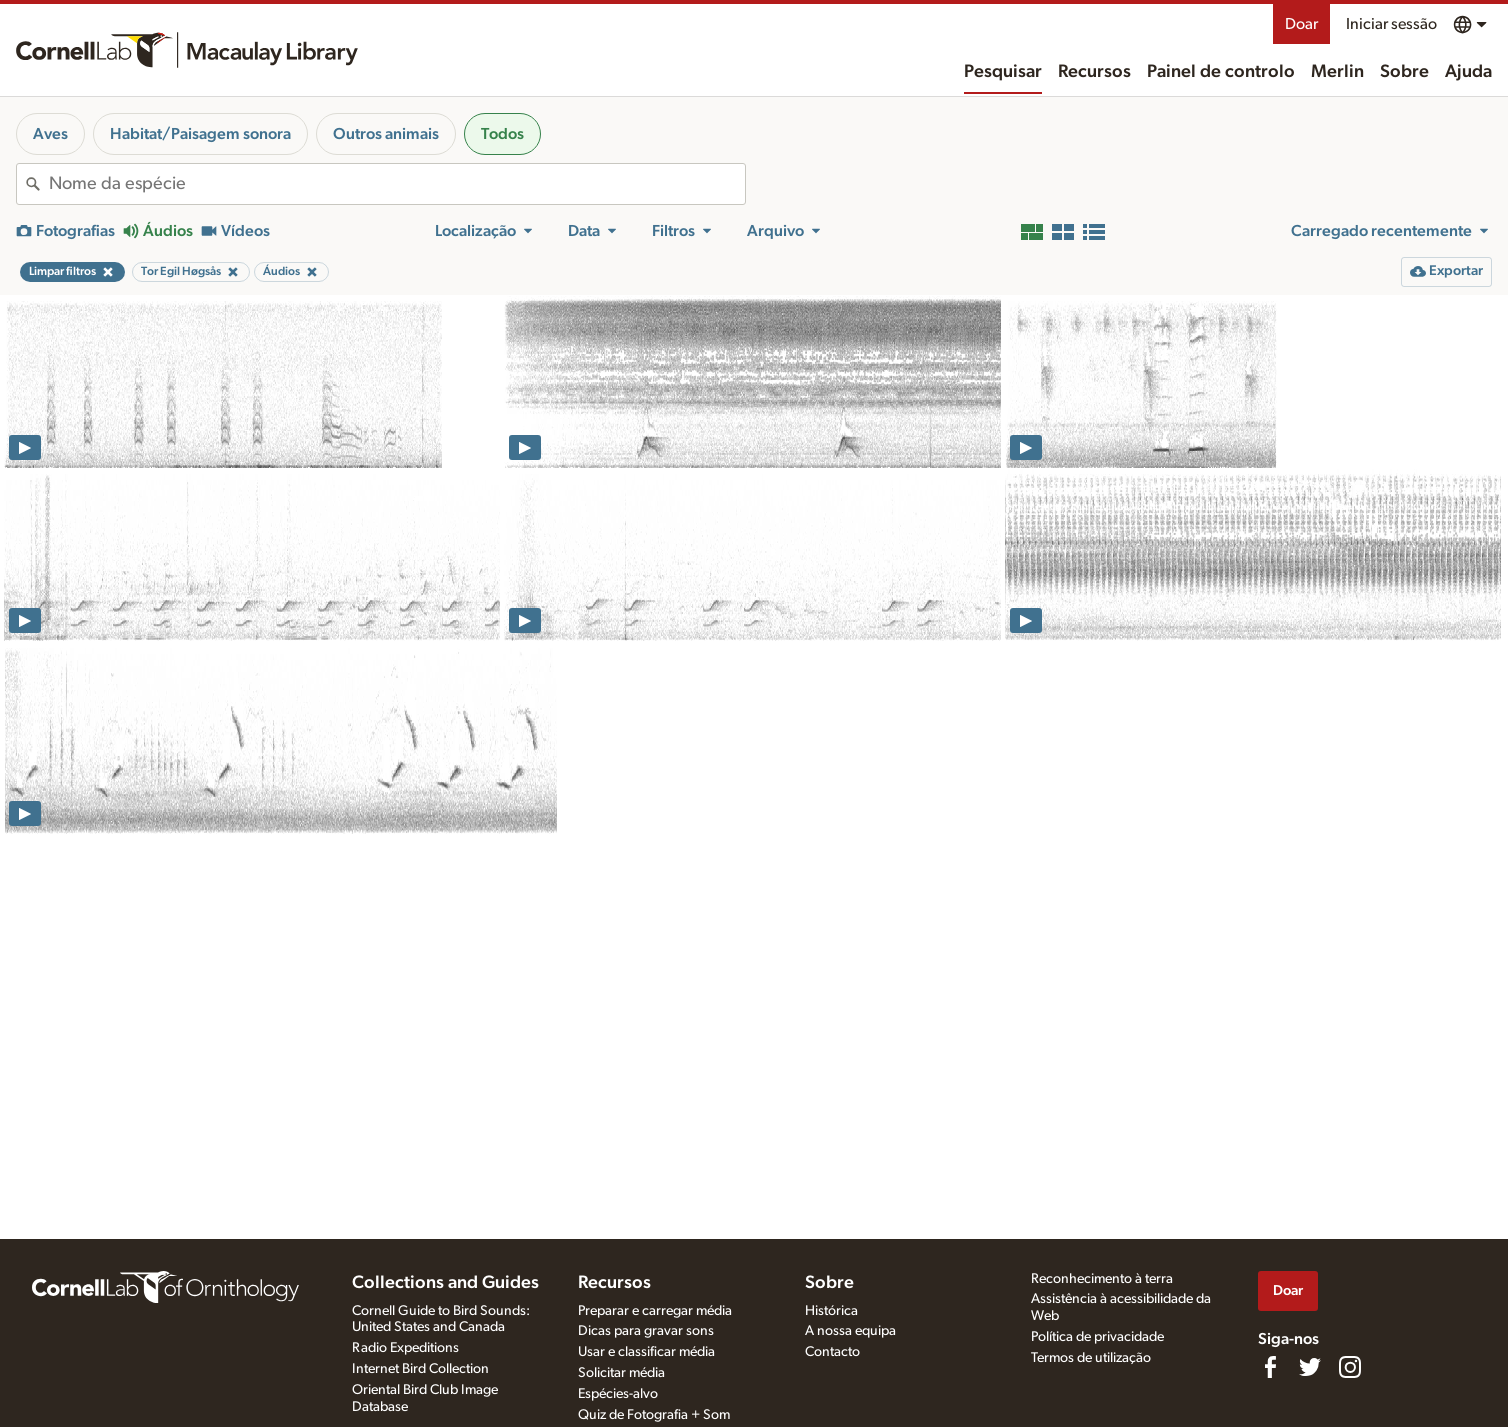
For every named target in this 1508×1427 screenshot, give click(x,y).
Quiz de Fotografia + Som (654, 1415)
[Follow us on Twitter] (1310, 1367)
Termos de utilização (1091, 1358)
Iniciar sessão (1391, 24)
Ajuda (1468, 72)
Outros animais (386, 134)
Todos (502, 134)
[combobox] (397, 184)
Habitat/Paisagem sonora (200, 134)
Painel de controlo (1221, 72)
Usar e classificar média (646, 1352)
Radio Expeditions (405, 1348)
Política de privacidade (1097, 1337)
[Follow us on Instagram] (1350, 1367)
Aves (50, 134)
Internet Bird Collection (420, 1369)
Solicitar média (621, 1373)
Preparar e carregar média (655, 1311)
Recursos (1094, 72)
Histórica (831, 1311)
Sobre (1404, 72)
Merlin (1337, 72)
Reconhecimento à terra (1102, 1279)
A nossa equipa (850, 1331)
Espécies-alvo (618, 1394)
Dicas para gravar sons (646, 1331)
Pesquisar (1003, 72)
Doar (1301, 24)
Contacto (832, 1352)
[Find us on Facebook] (1270, 1367)
